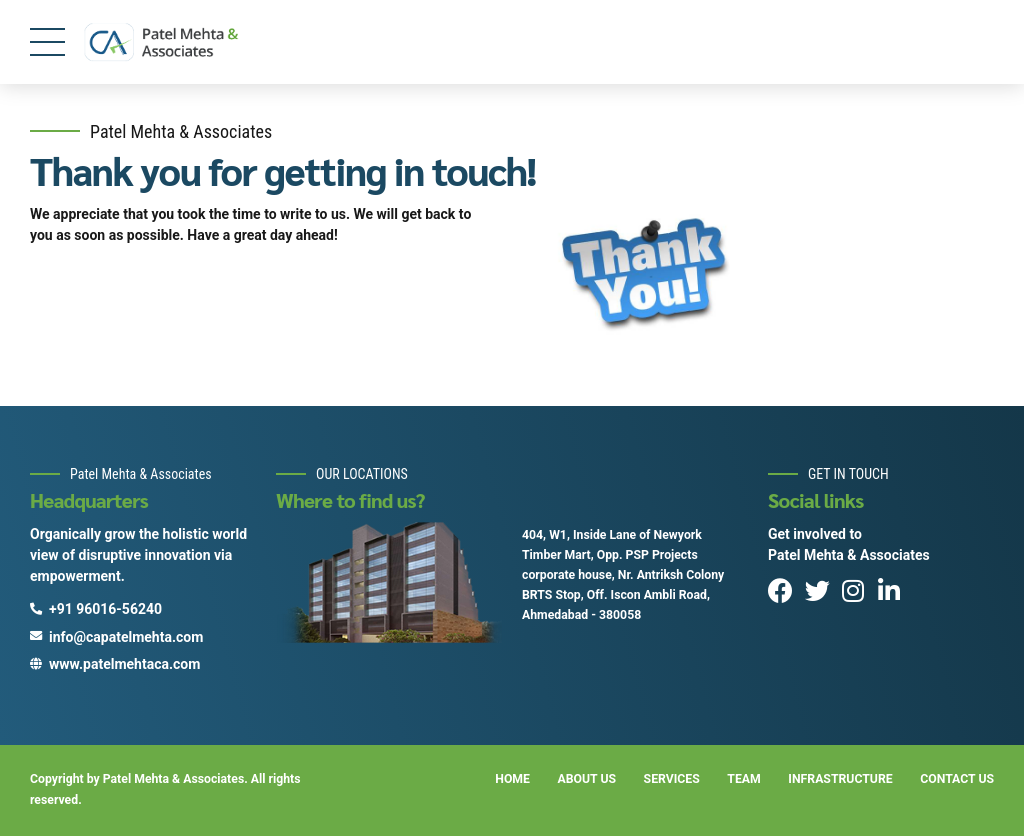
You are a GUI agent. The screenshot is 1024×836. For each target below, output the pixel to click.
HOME (512, 779)
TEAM (743, 779)
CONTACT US (957, 779)
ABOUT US (587, 779)
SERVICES (672, 779)
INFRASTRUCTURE (840, 779)
